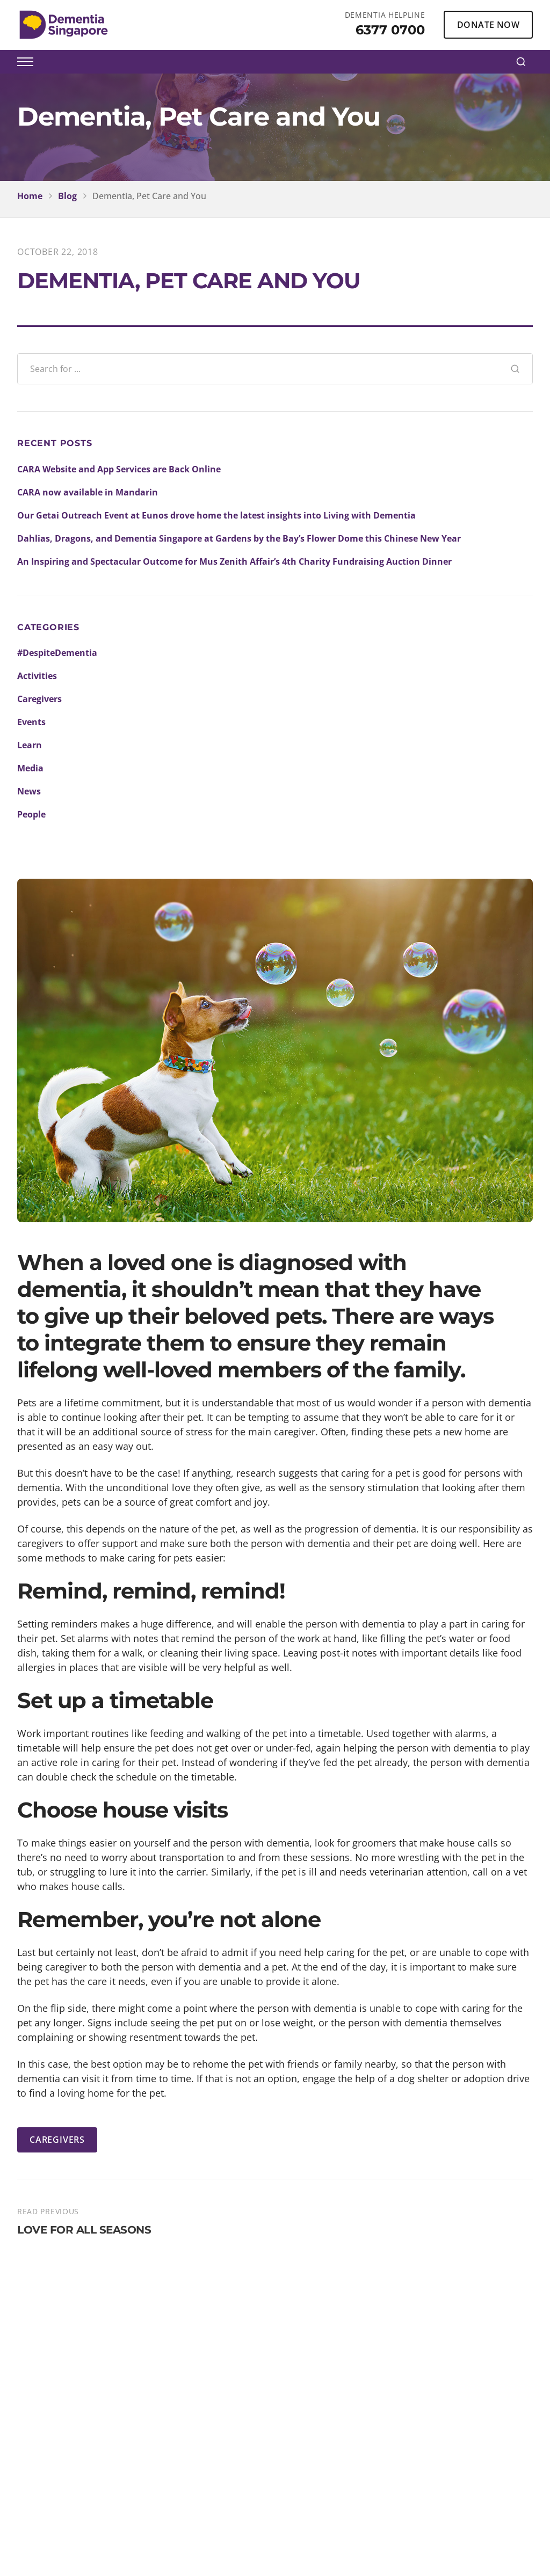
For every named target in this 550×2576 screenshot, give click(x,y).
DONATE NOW (488, 25)
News (29, 791)
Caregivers (39, 699)
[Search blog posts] (258, 369)
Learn (29, 745)
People (31, 814)
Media (30, 768)
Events (31, 722)
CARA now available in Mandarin (87, 492)
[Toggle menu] (25, 62)
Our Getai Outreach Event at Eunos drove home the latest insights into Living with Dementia (216, 515)
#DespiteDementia (57, 653)
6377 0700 (390, 30)
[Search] (521, 62)
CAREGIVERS (57, 2140)
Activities (37, 676)
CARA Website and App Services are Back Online (119, 469)
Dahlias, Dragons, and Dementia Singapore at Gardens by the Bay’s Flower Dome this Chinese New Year (239, 538)
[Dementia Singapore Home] (63, 25)
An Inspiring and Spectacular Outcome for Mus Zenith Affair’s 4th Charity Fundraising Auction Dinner (234, 561)
